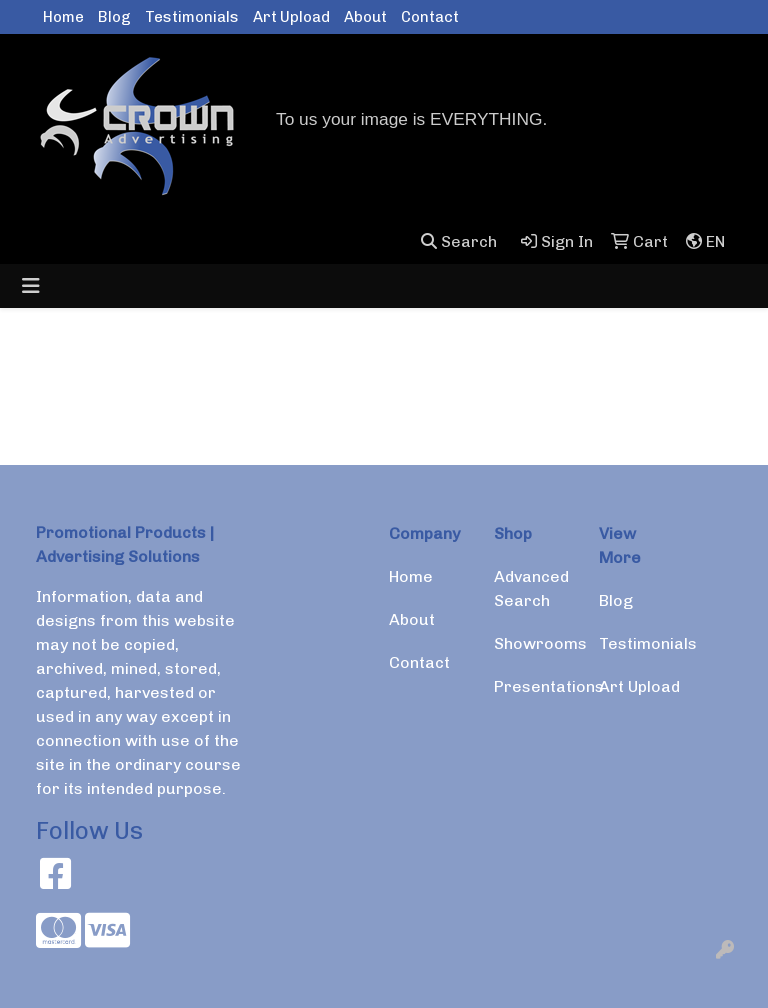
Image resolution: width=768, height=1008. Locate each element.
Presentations (534, 686)
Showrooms (534, 643)
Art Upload (291, 17)
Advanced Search (531, 588)
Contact (430, 17)
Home (63, 17)
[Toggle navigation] (31, 286)
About (365, 17)
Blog (114, 17)
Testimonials (192, 17)
